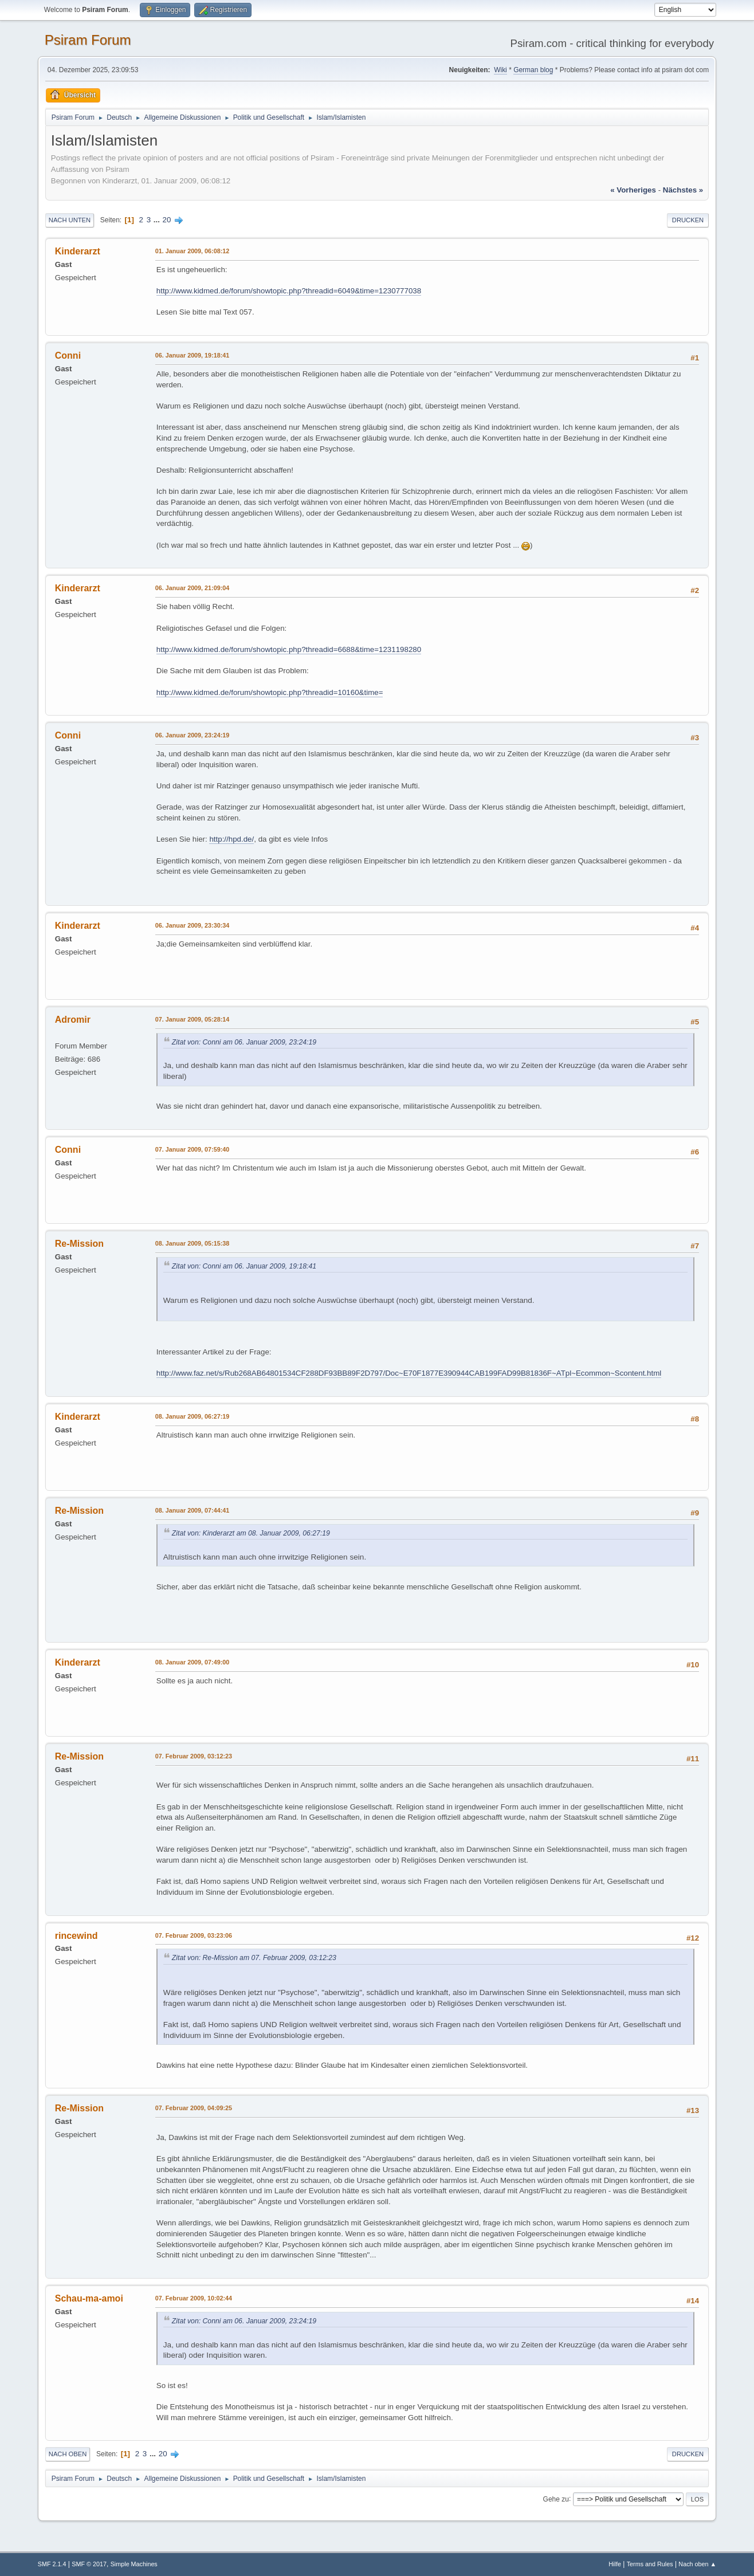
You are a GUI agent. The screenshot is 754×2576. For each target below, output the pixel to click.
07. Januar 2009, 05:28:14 (192, 1019)
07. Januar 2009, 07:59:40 (192, 1149)
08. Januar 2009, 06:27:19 (192, 1416)
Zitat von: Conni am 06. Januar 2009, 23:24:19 (244, 1042)
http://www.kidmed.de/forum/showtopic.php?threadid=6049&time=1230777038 (288, 290)
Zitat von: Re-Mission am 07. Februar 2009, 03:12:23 (254, 1958)
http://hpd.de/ (231, 839)
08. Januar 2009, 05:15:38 (192, 1243)
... (158, 219)
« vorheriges (633, 190)
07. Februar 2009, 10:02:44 (193, 2298)
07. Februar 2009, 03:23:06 (193, 1935)
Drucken (688, 220)
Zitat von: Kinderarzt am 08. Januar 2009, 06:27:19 (251, 1533)
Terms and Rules (650, 2564)
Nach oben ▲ (697, 2564)
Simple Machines (134, 2564)
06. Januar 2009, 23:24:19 (192, 735)
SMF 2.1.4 (52, 2564)
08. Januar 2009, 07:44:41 (192, 1510)
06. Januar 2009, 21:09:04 (192, 587)
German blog (533, 70)
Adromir (73, 1019)
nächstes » (683, 190)
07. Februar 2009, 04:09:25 (193, 2107)
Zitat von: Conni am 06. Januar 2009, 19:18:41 (244, 1266)
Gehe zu (556, 2499)
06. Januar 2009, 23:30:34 (192, 925)
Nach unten (70, 220)
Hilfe (614, 2564)
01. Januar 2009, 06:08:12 (192, 251)
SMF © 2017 (89, 2564)
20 (167, 219)
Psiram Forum (88, 40)
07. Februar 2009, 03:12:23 (193, 1756)
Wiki (500, 70)
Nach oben (68, 2454)
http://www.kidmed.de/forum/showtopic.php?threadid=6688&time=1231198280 (288, 649)
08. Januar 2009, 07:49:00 (192, 1662)
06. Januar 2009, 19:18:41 (192, 355)
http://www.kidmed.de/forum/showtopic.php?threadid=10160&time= (269, 692)
